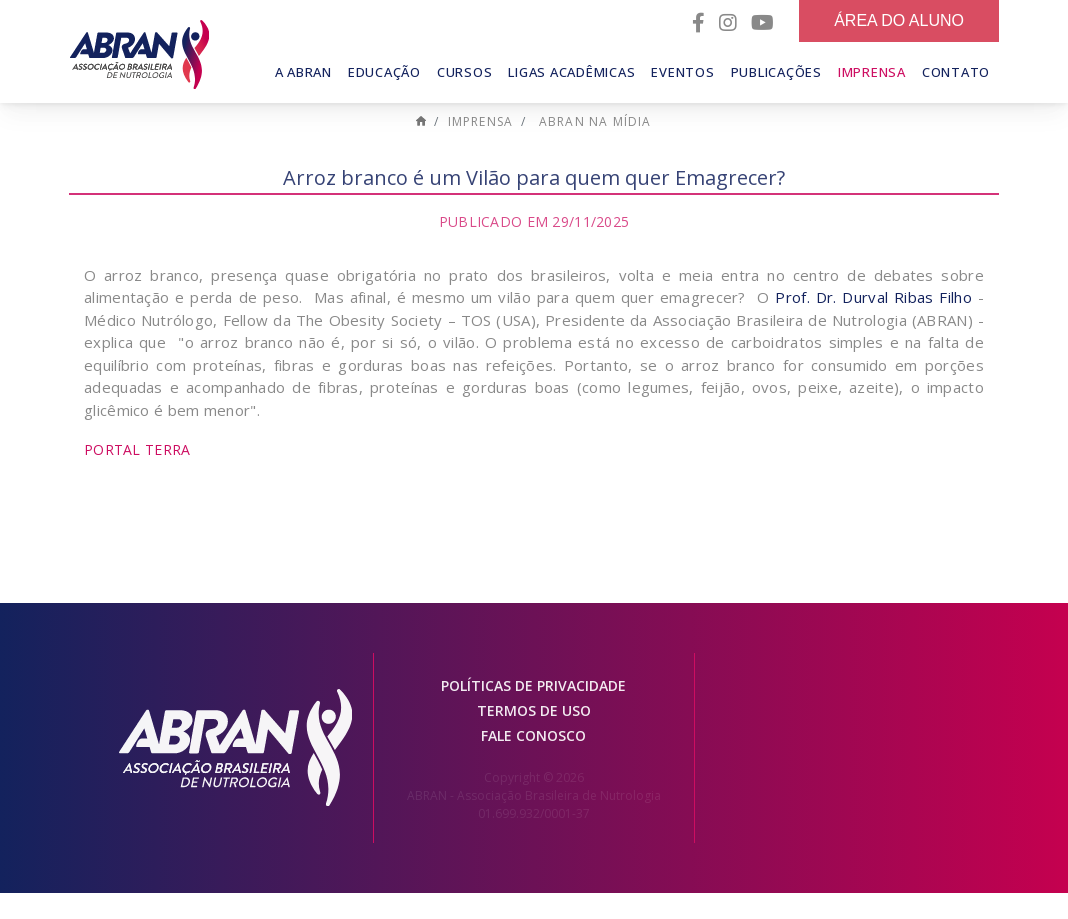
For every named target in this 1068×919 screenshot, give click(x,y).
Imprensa (872, 72)
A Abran (303, 72)
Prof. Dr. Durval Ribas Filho (873, 323)
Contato (956, 72)
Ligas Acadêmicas (571, 72)
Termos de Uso (534, 736)
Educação (384, 72)
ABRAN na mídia (595, 146)
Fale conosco (533, 761)
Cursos (465, 72)
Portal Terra (137, 475)
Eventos (682, 72)
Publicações (776, 72)
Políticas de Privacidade (533, 711)
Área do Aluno (899, 20)
